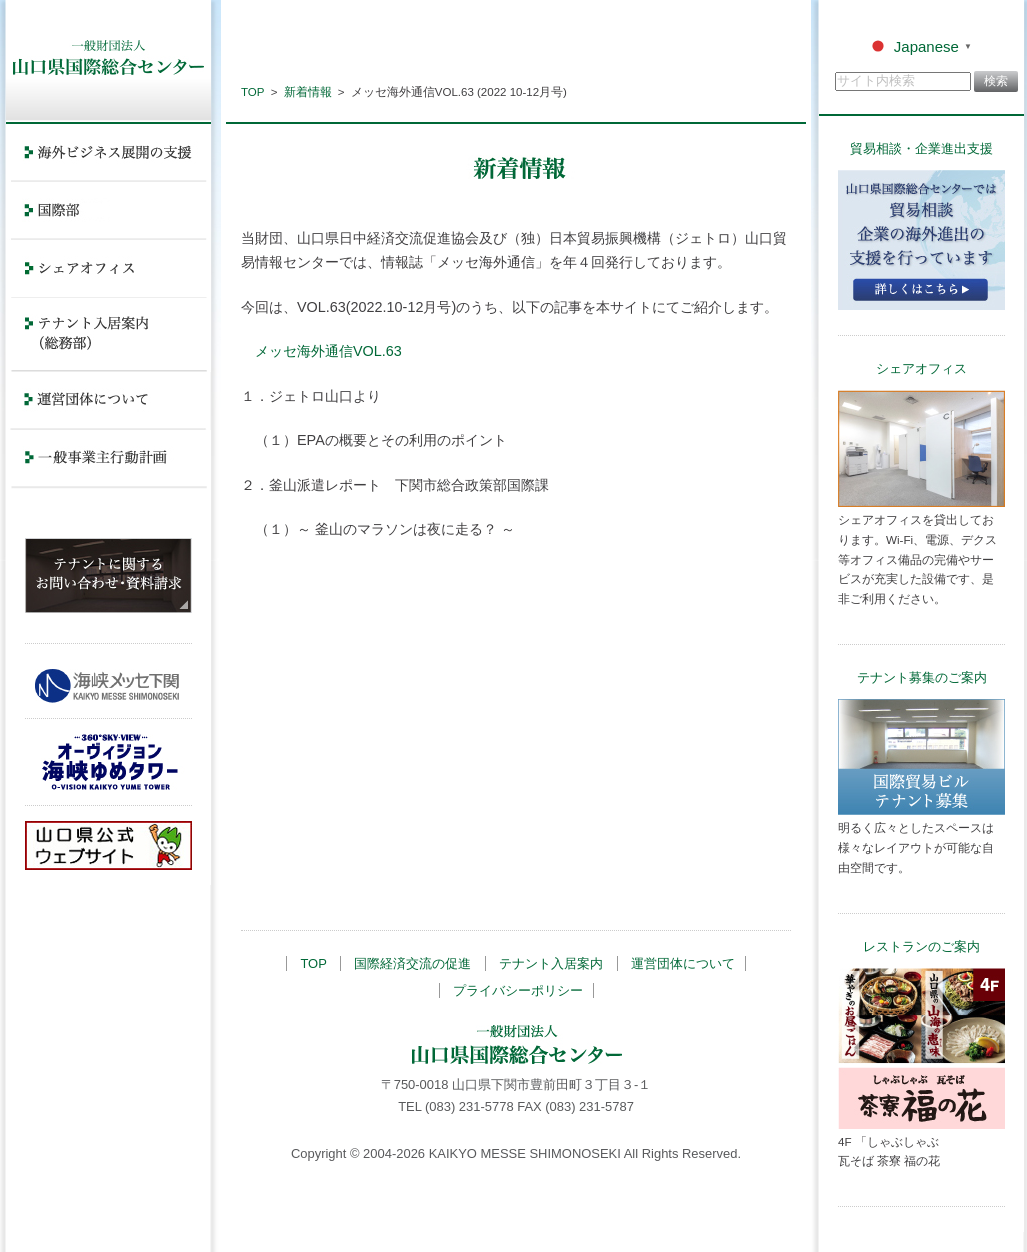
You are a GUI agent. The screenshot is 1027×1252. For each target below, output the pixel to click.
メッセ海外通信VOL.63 (328, 351)
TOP (252, 92)
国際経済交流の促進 (412, 963)
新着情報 (308, 92)
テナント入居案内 (551, 963)
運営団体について (683, 963)
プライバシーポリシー (518, 990)
